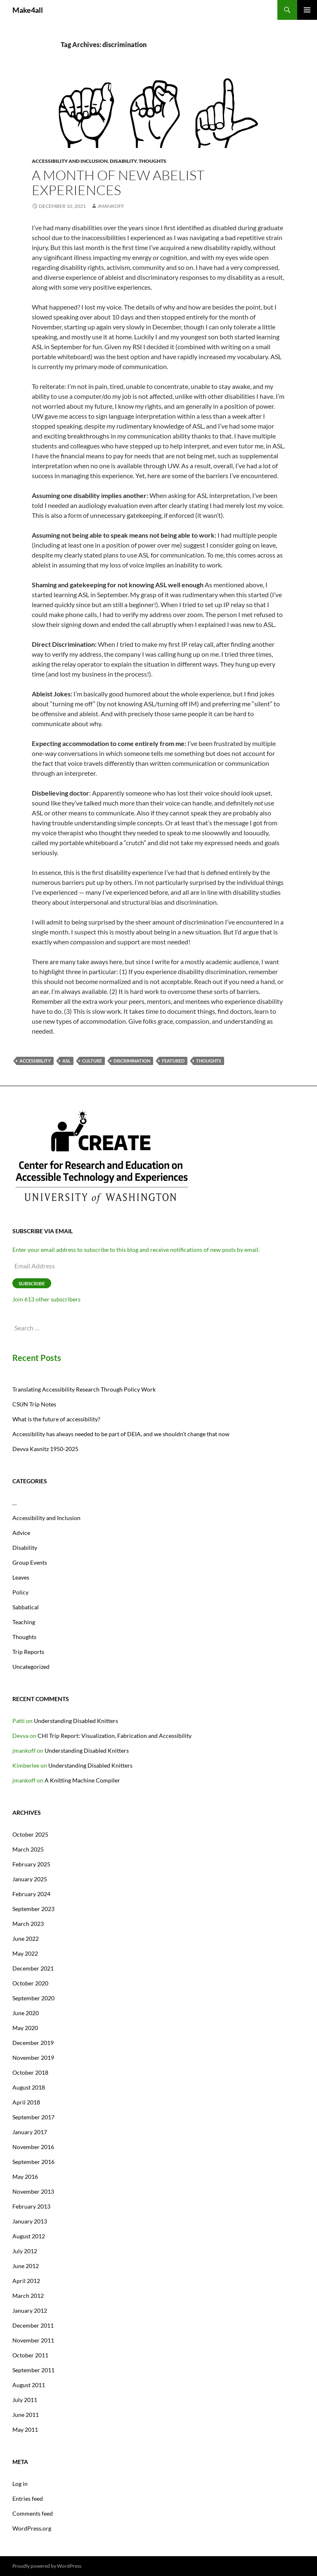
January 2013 (29, 2221)
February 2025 (31, 1864)
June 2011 (25, 2414)
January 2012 (29, 2310)
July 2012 (24, 2250)
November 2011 (33, 2340)
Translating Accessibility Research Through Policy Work (84, 1389)
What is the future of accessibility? (56, 1419)
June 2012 (25, 2265)
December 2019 (33, 2042)
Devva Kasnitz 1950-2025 (45, 1448)
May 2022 (25, 1953)
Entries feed (27, 2498)
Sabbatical (25, 1607)
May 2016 (25, 2176)
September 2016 (33, 2161)
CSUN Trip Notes (34, 1404)
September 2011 (33, 2369)
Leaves (20, 1577)
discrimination (132, 1060)
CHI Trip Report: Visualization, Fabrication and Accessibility (115, 1735)
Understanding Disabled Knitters (76, 1720)
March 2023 (28, 1923)
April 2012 (26, 2280)
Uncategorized (31, 1666)
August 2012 (28, 2236)
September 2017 (33, 2117)
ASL (66, 1060)
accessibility (35, 1060)
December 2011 (33, 2325)
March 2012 (28, 2295)
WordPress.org (31, 2528)
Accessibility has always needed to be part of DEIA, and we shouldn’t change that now (120, 1433)
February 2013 (31, 2206)
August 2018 (28, 2087)
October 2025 (30, 1834)
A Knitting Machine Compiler (82, 1780)
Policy (20, 1592)
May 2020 (25, 2027)
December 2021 (33, 1968)
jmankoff (110, 206)
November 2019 (33, 2057)
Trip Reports (28, 1651)
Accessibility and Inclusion (70, 161)
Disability (123, 161)
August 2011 (28, 2384)
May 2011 (25, 2429)
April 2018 (26, 2102)
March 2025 (28, 1849)
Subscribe (32, 1283)
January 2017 (29, 2131)
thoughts (208, 1060)
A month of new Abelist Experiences (118, 182)
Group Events (29, 1562)
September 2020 (33, 1998)
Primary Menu (307, 10)
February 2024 (31, 1893)
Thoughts (152, 161)
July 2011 (24, 2399)
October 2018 (30, 2072)
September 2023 (33, 1908)
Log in (20, 2483)
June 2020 (25, 2012)
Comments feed (32, 2513)
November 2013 (33, 2191)
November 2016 (33, 2146)
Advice (21, 1532)
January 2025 (29, 1879)
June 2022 (25, 1938)
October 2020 (30, 1983)
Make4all (27, 9)
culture (92, 1060)
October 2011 (30, 2355)
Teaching (23, 1621)
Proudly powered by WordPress (46, 2566)
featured (173, 1060)
